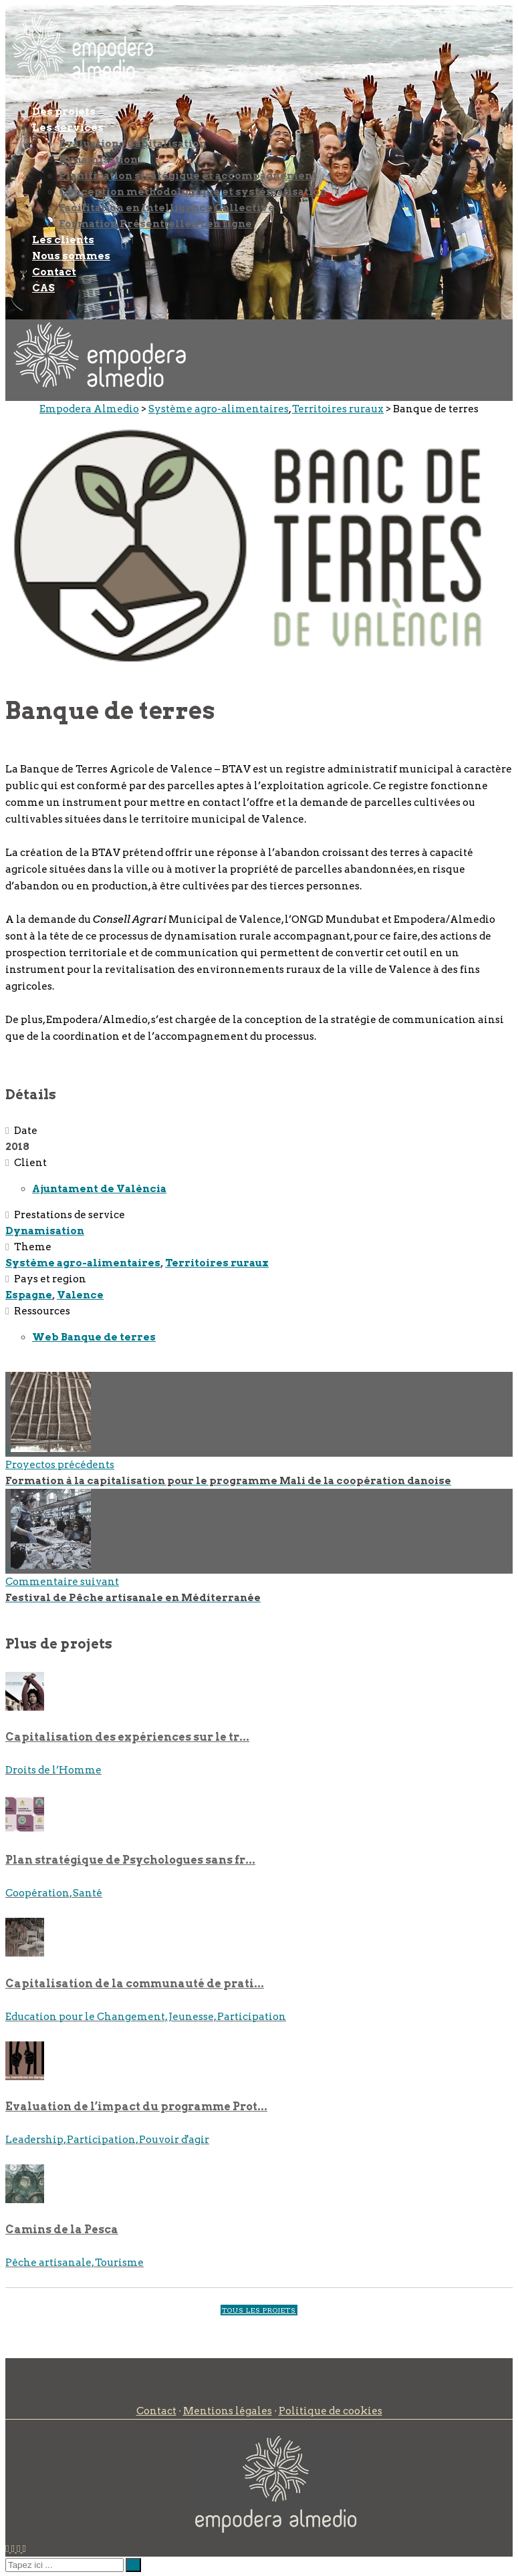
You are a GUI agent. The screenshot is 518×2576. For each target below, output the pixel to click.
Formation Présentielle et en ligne (155, 224)
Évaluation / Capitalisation (133, 144)
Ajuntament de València (99, 1189)
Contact (54, 272)
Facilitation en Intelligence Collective (167, 208)
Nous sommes (71, 256)
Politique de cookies (330, 2411)
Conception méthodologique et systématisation (193, 192)
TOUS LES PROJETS (259, 2310)
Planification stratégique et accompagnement (188, 176)
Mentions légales (227, 2411)
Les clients (63, 240)
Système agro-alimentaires (82, 1263)
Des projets (64, 112)
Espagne (28, 1295)
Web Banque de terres (94, 1337)
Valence (80, 1295)
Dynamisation (98, 160)
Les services (68, 128)
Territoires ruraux (217, 1263)
